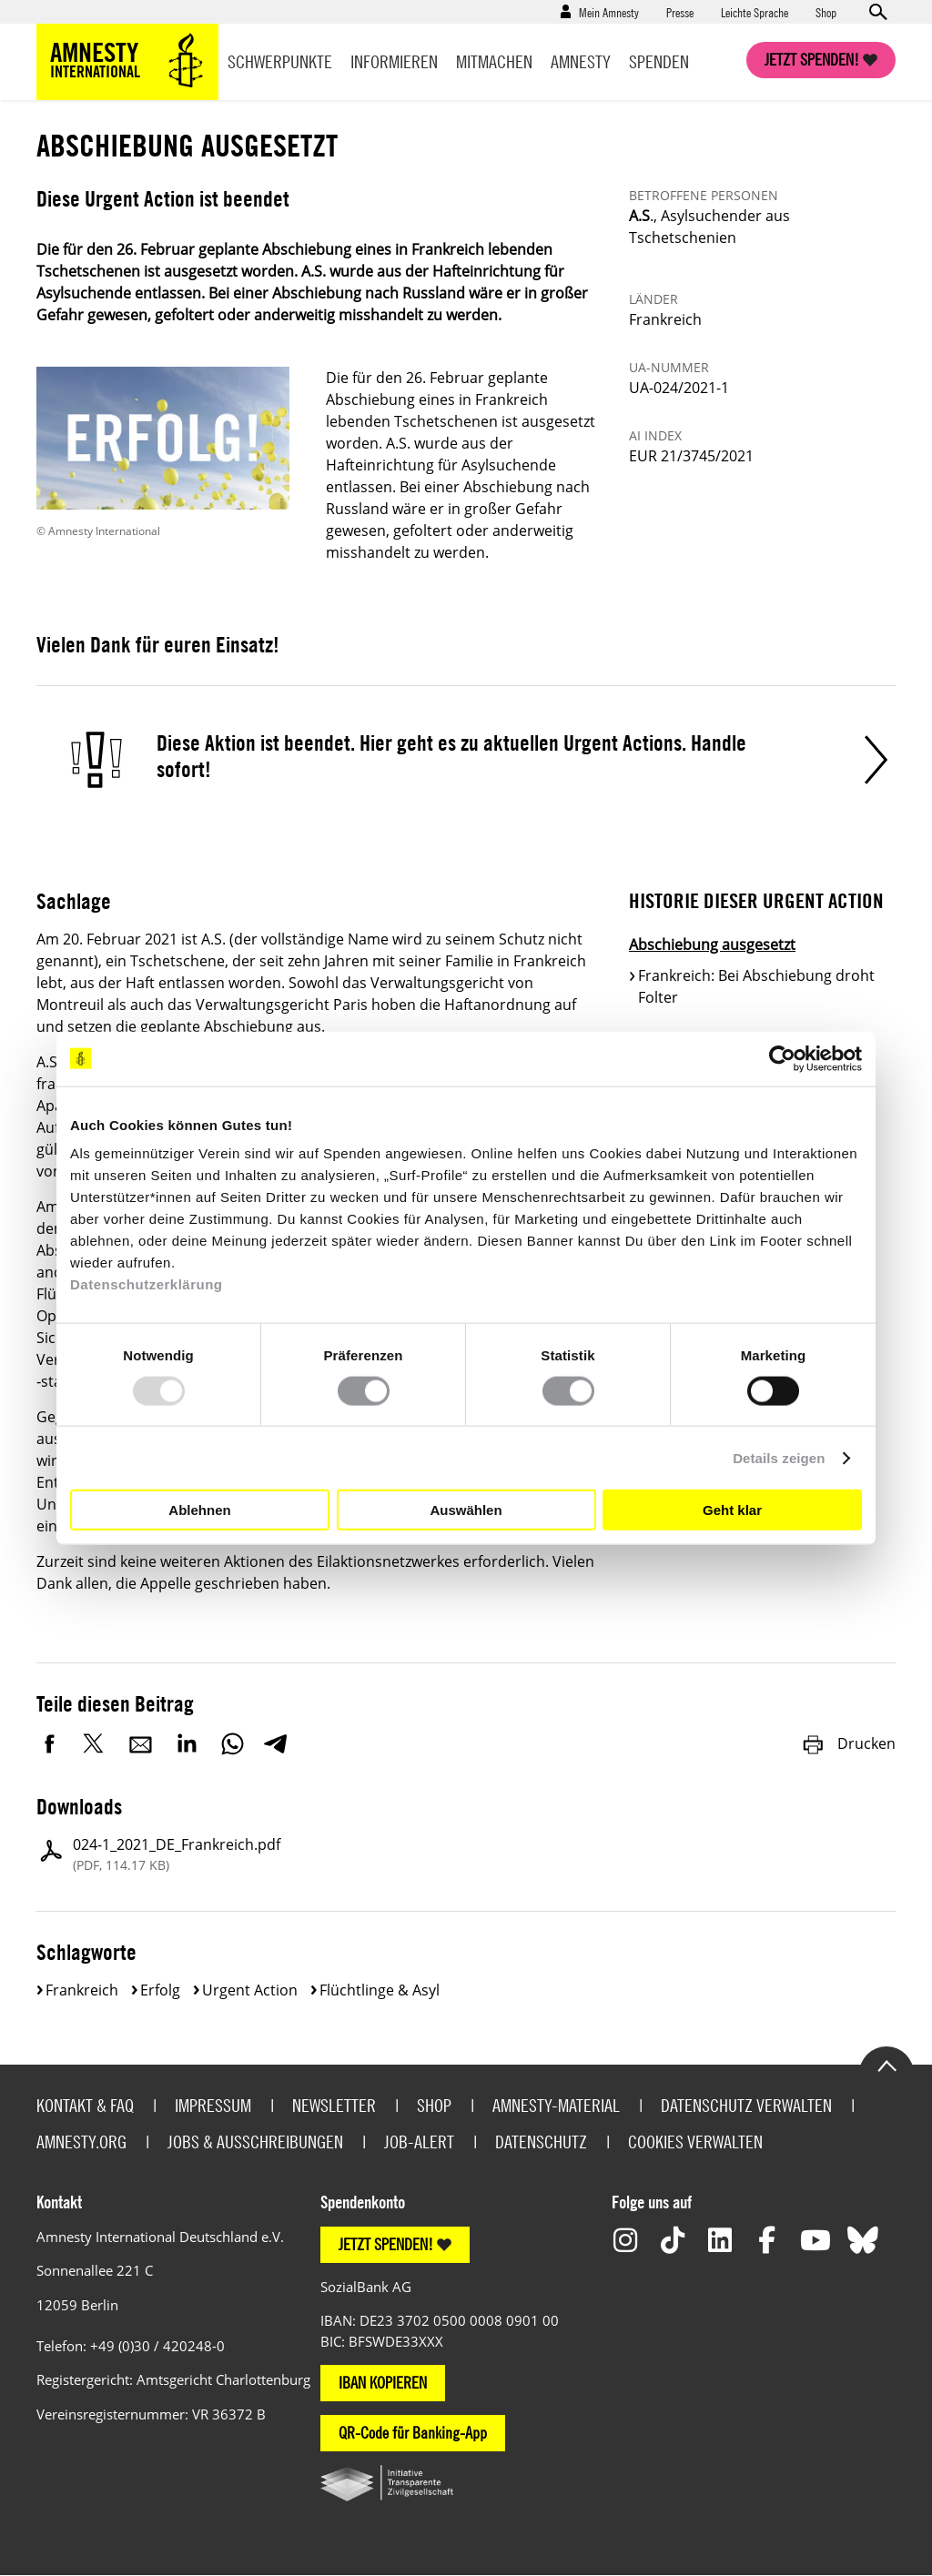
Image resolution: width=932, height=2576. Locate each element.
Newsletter (334, 2105)
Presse (680, 12)
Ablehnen (199, 1509)
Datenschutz (541, 2141)
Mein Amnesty (609, 12)
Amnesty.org (81, 2141)
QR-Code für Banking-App (413, 2432)
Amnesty (581, 61)
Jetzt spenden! (812, 59)
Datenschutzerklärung (146, 1284)
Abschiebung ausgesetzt (712, 944)
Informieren (394, 61)
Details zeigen (779, 1457)
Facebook (50, 1743)
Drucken (848, 1743)
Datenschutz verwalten (746, 2105)
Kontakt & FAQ (85, 2105)
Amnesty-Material (556, 2105)
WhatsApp (232, 1743)
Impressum (213, 2105)
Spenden (659, 61)
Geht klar (732, 1509)
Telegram (275, 1743)
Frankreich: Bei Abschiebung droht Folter (756, 986)
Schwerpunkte (280, 61)
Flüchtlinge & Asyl (379, 1990)
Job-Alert (419, 2141)
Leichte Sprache (754, 12)
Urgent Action (250, 1990)
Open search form (877, 12)
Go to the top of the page (886, 2064)
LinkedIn (186, 1743)
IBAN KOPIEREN (383, 2382)
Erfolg (160, 1990)
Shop (826, 12)
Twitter (95, 1743)
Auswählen (465, 1509)
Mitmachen (494, 61)
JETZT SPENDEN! (386, 2244)
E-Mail (141, 1743)
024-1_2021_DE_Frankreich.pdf (176, 1854)
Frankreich (82, 1990)
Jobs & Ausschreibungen (255, 2141)
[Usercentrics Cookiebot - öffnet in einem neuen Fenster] (782, 1058)
